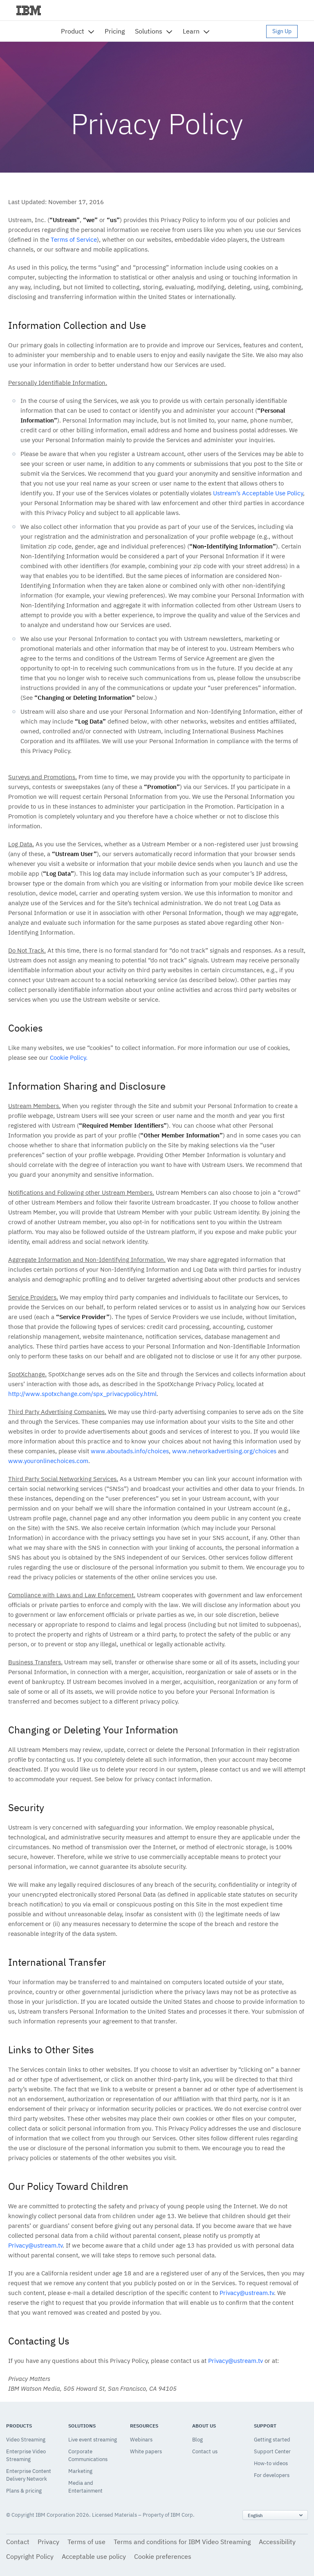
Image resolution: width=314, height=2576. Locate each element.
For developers (271, 2475)
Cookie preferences (162, 2556)
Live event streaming (92, 2439)
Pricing (115, 31)
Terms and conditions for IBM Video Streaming (182, 2542)
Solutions (148, 31)
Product (72, 31)
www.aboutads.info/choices (130, 1451)
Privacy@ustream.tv (35, 2245)
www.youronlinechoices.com (48, 1461)
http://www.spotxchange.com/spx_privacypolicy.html (82, 1394)
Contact (17, 2542)
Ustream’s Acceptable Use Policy (258, 493)
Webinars (141, 2439)
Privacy (48, 2542)
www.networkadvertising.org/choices (224, 1451)
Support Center (272, 2451)
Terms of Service (74, 239)
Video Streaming (25, 2439)
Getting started (272, 2439)
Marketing (80, 2471)
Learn (191, 31)
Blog (197, 2439)
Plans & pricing (24, 2490)
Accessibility (277, 2542)
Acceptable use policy (94, 2556)
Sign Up (282, 31)
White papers (146, 2451)
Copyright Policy (30, 2556)
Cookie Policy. (68, 1057)
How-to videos (271, 2463)
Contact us (205, 2451)
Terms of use (86, 2542)
